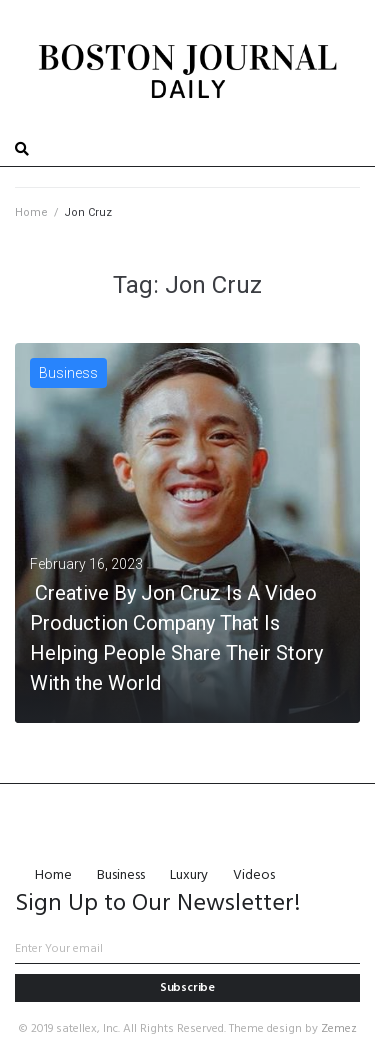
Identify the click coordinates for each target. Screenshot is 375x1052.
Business (68, 373)
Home (31, 212)
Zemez (339, 1029)
